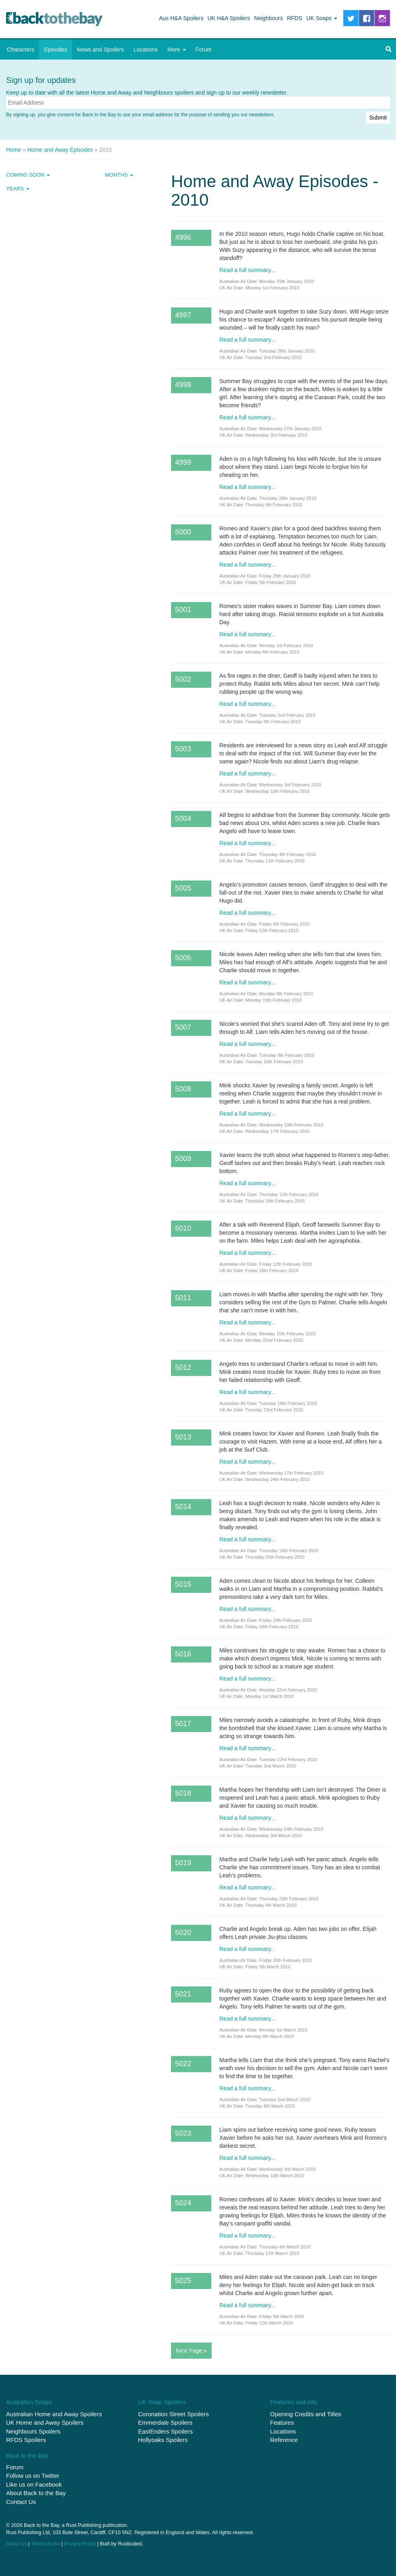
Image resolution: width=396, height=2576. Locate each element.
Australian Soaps (29, 2402)
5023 (183, 2133)
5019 (183, 1863)
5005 (183, 888)
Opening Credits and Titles (305, 2414)
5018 (183, 1793)
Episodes (55, 49)
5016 (183, 1654)
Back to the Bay (54, 19)
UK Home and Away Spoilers (44, 2422)
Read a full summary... (247, 270)
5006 (183, 958)
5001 (183, 610)
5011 (183, 1298)
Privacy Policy (79, 2544)
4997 (183, 315)
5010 (183, 1228)
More (176, 49)
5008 (183, 1089)
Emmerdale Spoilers (165, 2422)
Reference (284, 2439)
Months (119, 175)
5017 (183, 1724)
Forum (204, 49)
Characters (20, 49)
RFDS (294, 18)
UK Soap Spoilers (162, 2402)
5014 (183, 1507)
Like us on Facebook (34, 2484)
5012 (183, 1367)
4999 (183, 462)
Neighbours (268, 18)
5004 (183, 819)
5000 (183, 532)
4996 (183, 237)
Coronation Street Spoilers (173, 2414)
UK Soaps (321, 18)
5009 (183, 1159)
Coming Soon (28, 175)
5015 (183, 1584)
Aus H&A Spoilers (181, 18)
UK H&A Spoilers (229, 18)
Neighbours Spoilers (33, 2431)
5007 (183, 1027)
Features (282, 2422)
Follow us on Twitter (32, 2475)
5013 (183, 1437)
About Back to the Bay (36, 2492)
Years (17, 189)
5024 (183, 2203)
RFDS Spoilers (26, 2439)
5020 (183, 1932)
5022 (183, 2064)
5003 (183, 749)
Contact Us (21, 2501)
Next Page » (191, 2350)
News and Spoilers (100, 49)
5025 (183, 2281)
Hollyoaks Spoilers (163, 2439)
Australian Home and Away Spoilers (54, 2414)
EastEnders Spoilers (165, 2431)
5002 (183, 679)
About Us (16, 2544)
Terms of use (45, 2544)
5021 (183, 1994)
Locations (146, 49)
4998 (183, 385)
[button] (388, 49)
